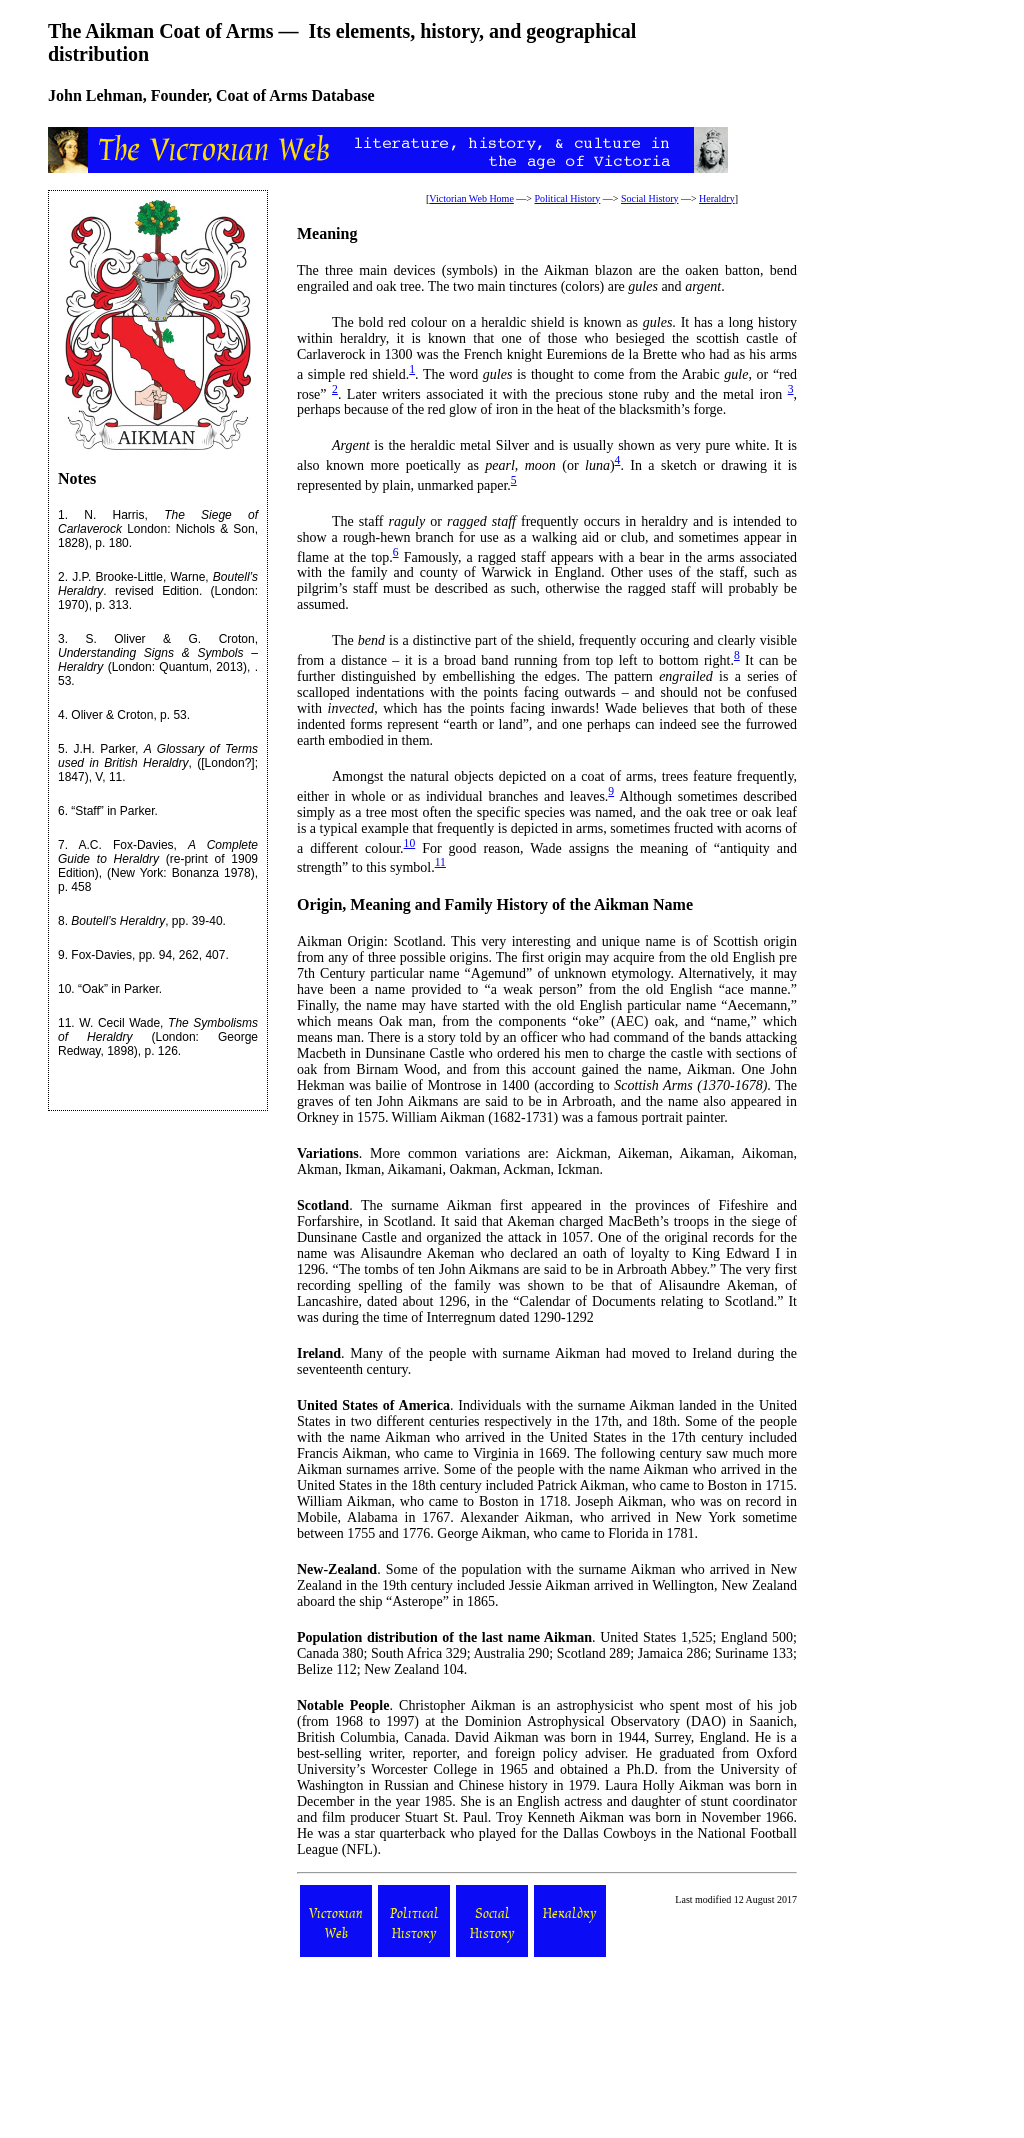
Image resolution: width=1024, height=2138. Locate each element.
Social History (650, 198)
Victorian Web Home (471, 198)
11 (64, 1023)
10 (64, 989)
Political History (567, 198)
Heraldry (717, 198)
